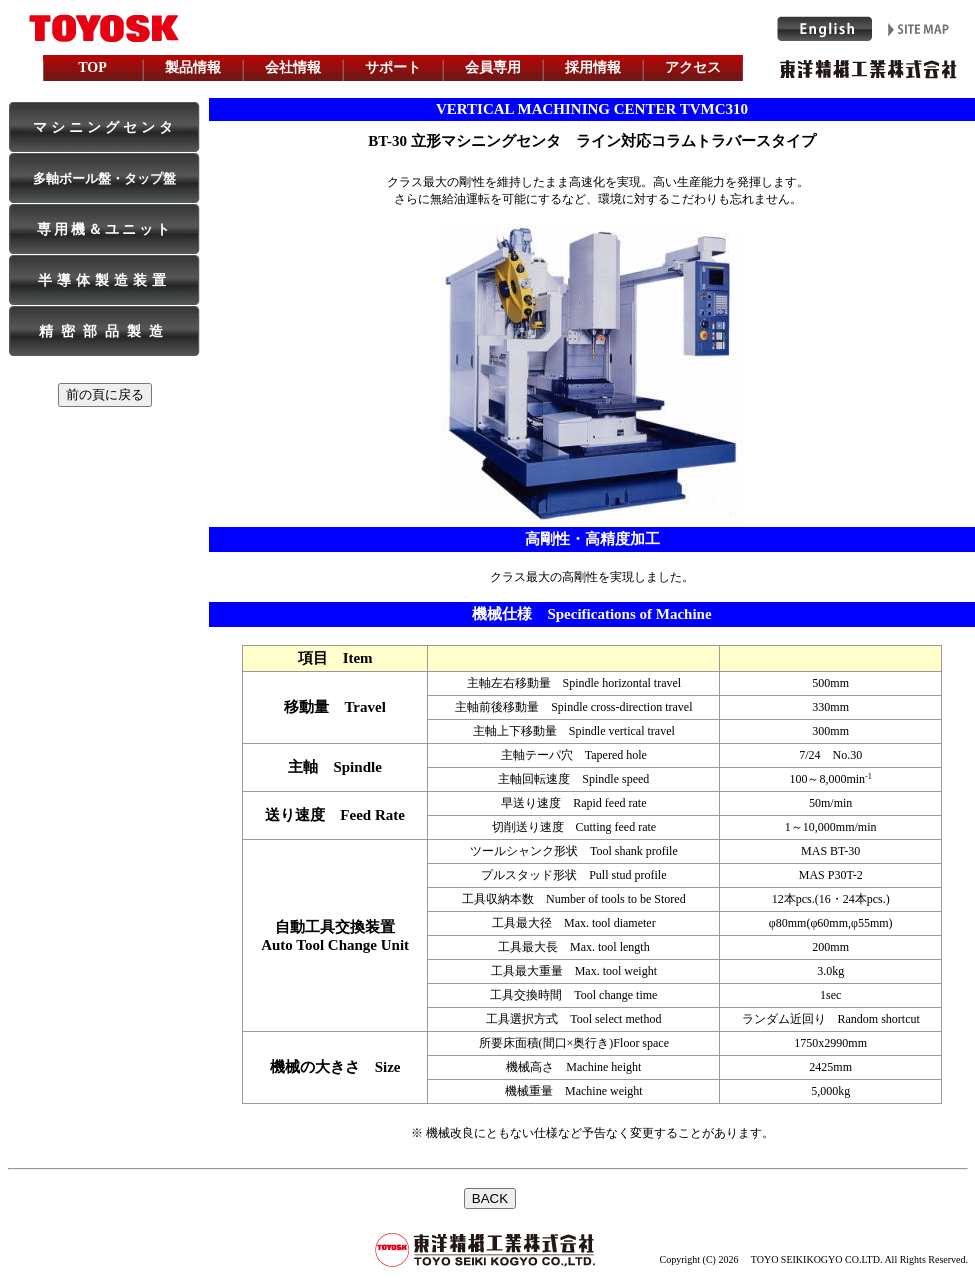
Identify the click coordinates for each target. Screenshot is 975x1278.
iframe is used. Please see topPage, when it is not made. (488, 43)
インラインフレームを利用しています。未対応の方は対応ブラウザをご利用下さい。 (488, 1217)
